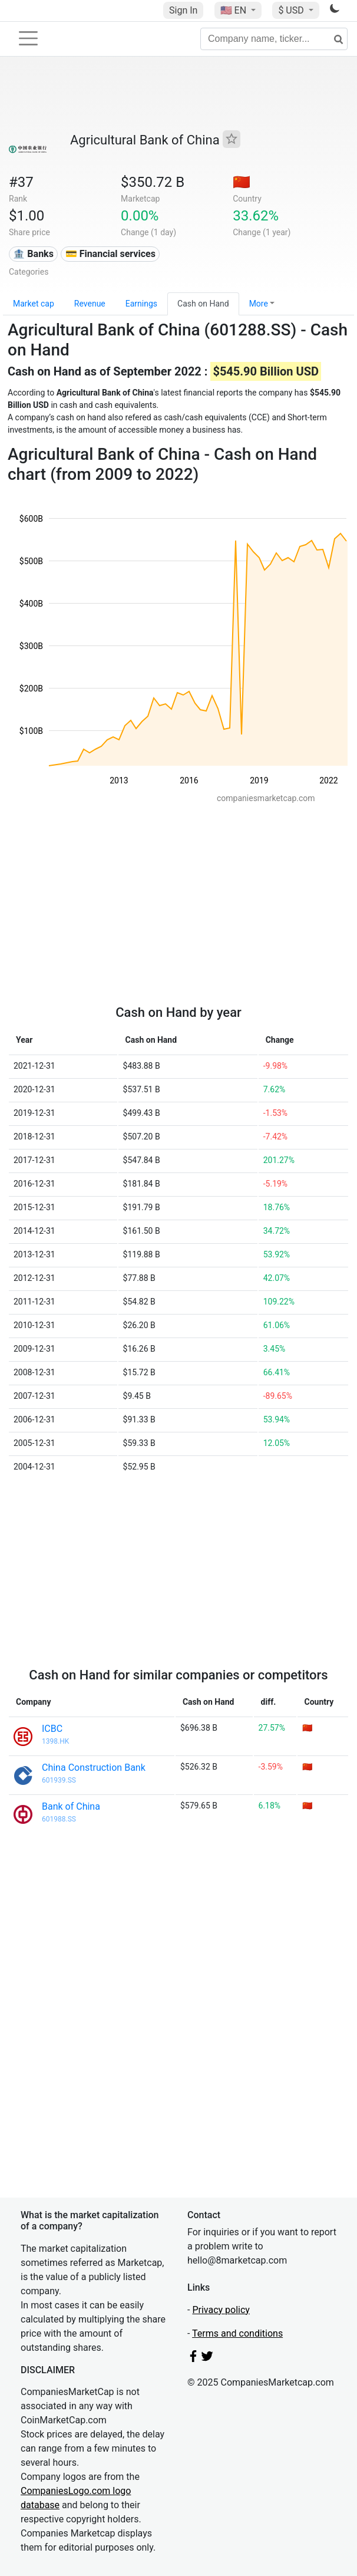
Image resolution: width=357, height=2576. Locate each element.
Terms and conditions (237, 2333)
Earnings (141, 303)
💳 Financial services (110, 253)
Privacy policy (221, 2309)
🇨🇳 (241, 182)
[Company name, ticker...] (274, 39)
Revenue (89, 303)
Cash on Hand (203, 303)
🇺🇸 (234, 10)
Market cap (33, 303)
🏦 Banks (33, 253)
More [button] (258, 303)
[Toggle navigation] (28, 38)
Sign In (183, 10)
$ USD (292, 10)
